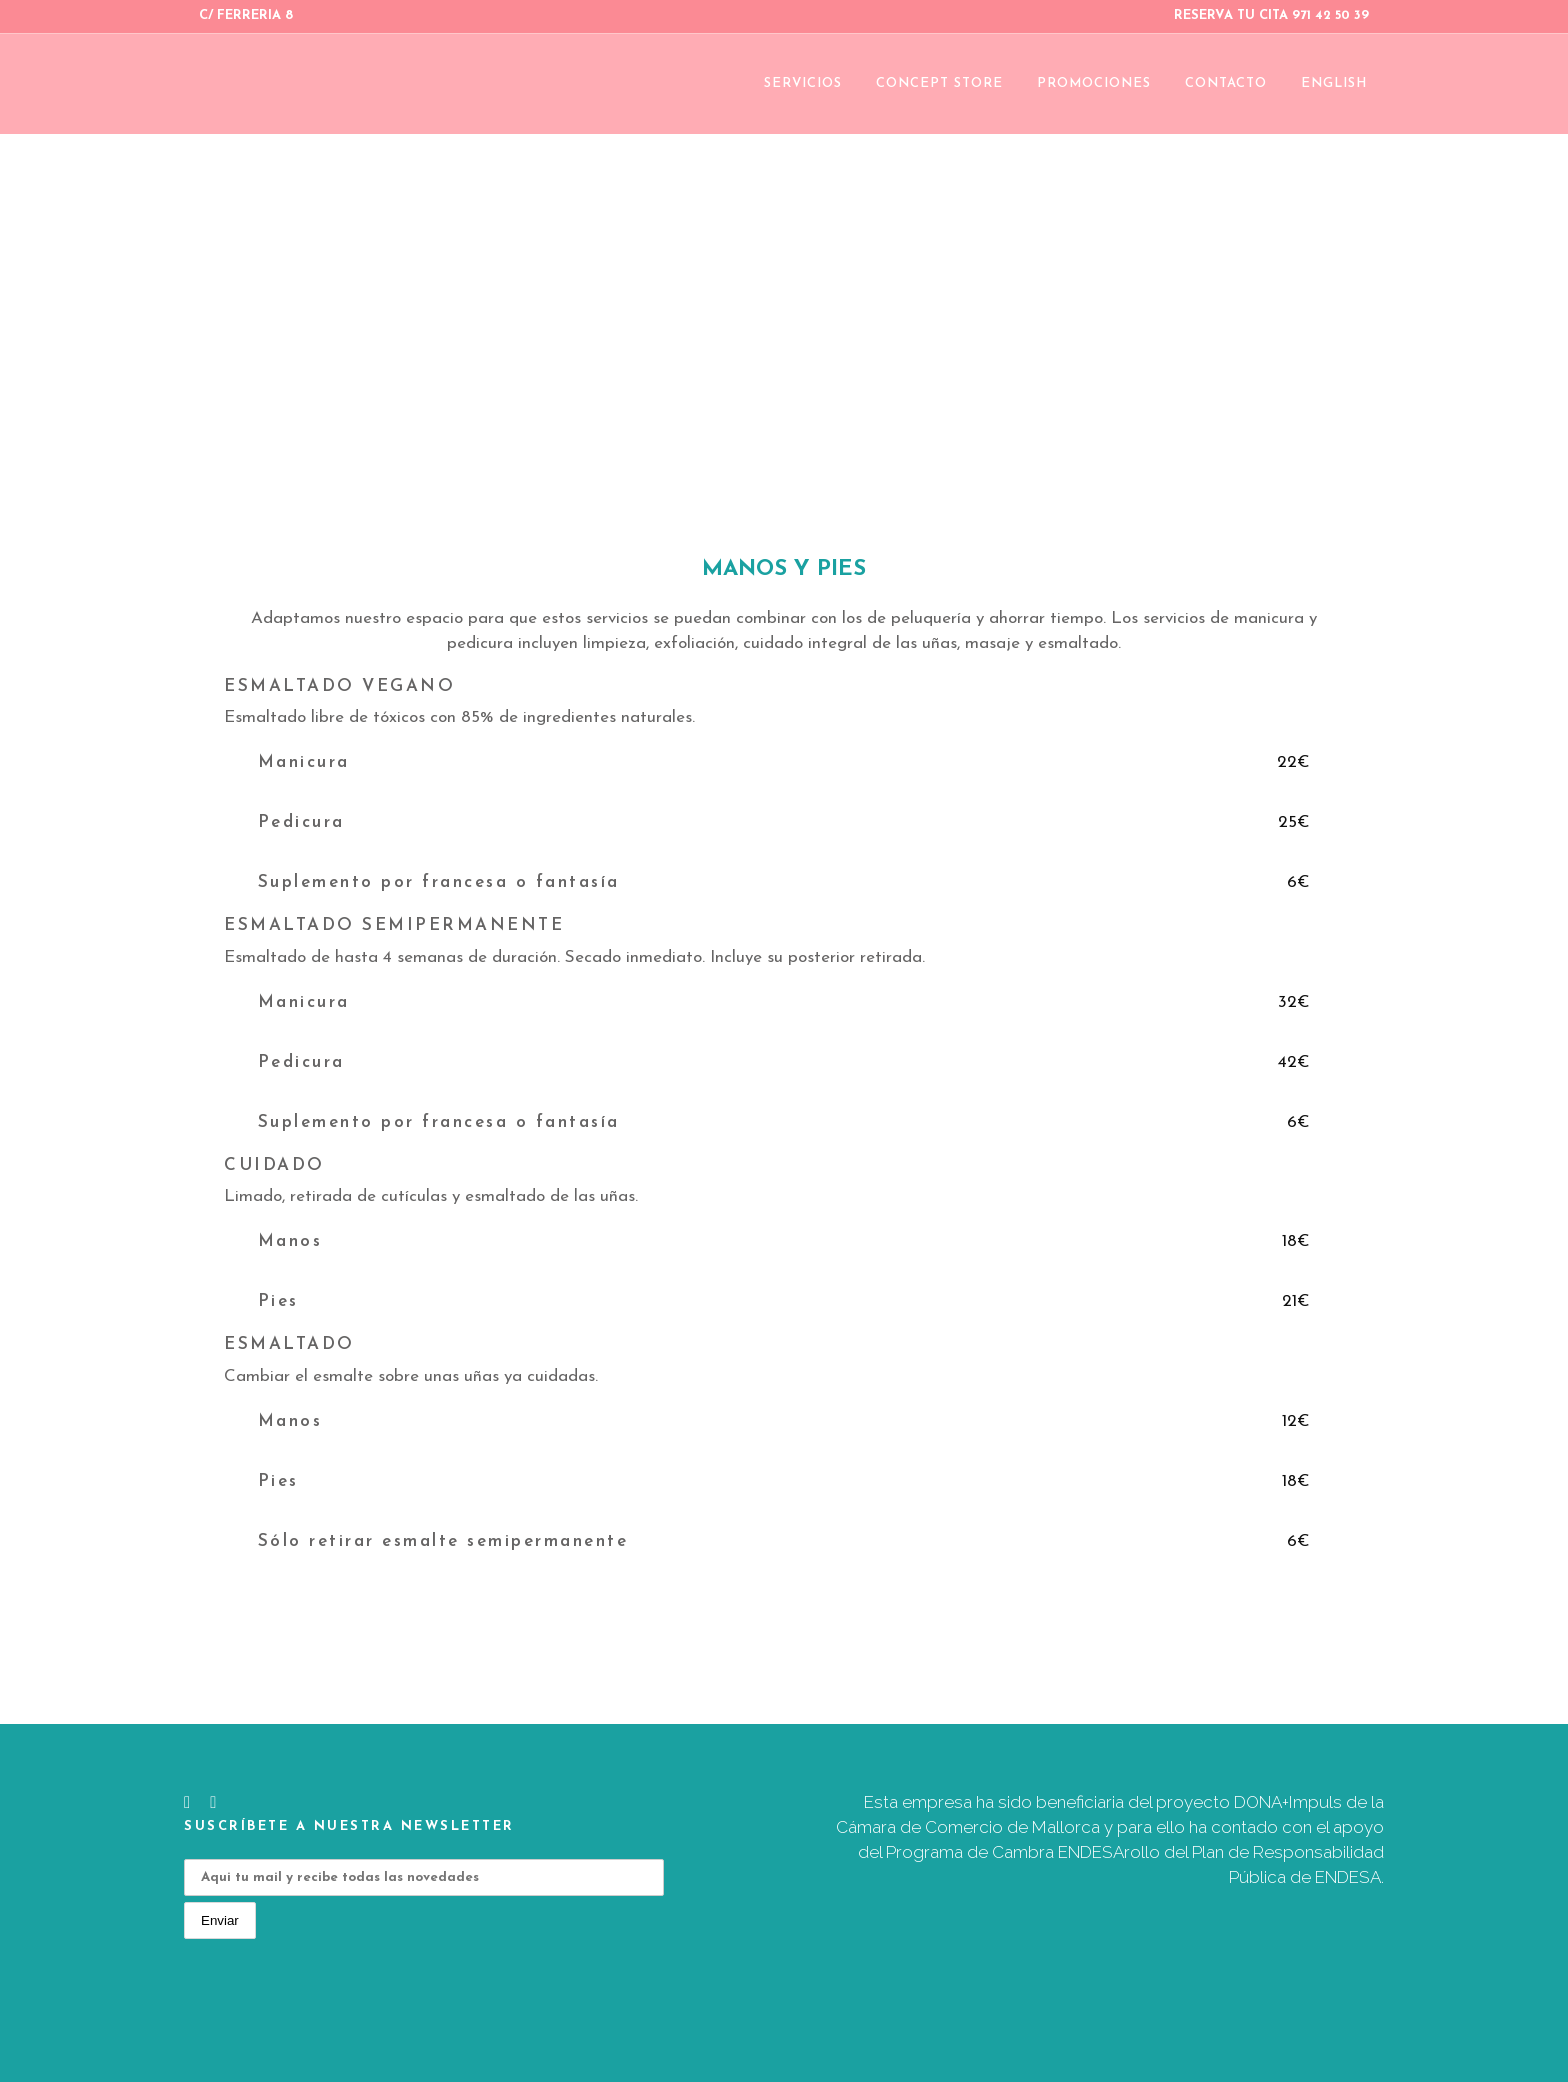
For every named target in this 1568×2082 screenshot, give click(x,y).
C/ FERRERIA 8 (246, 15)
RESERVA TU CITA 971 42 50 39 (1271, 15)
